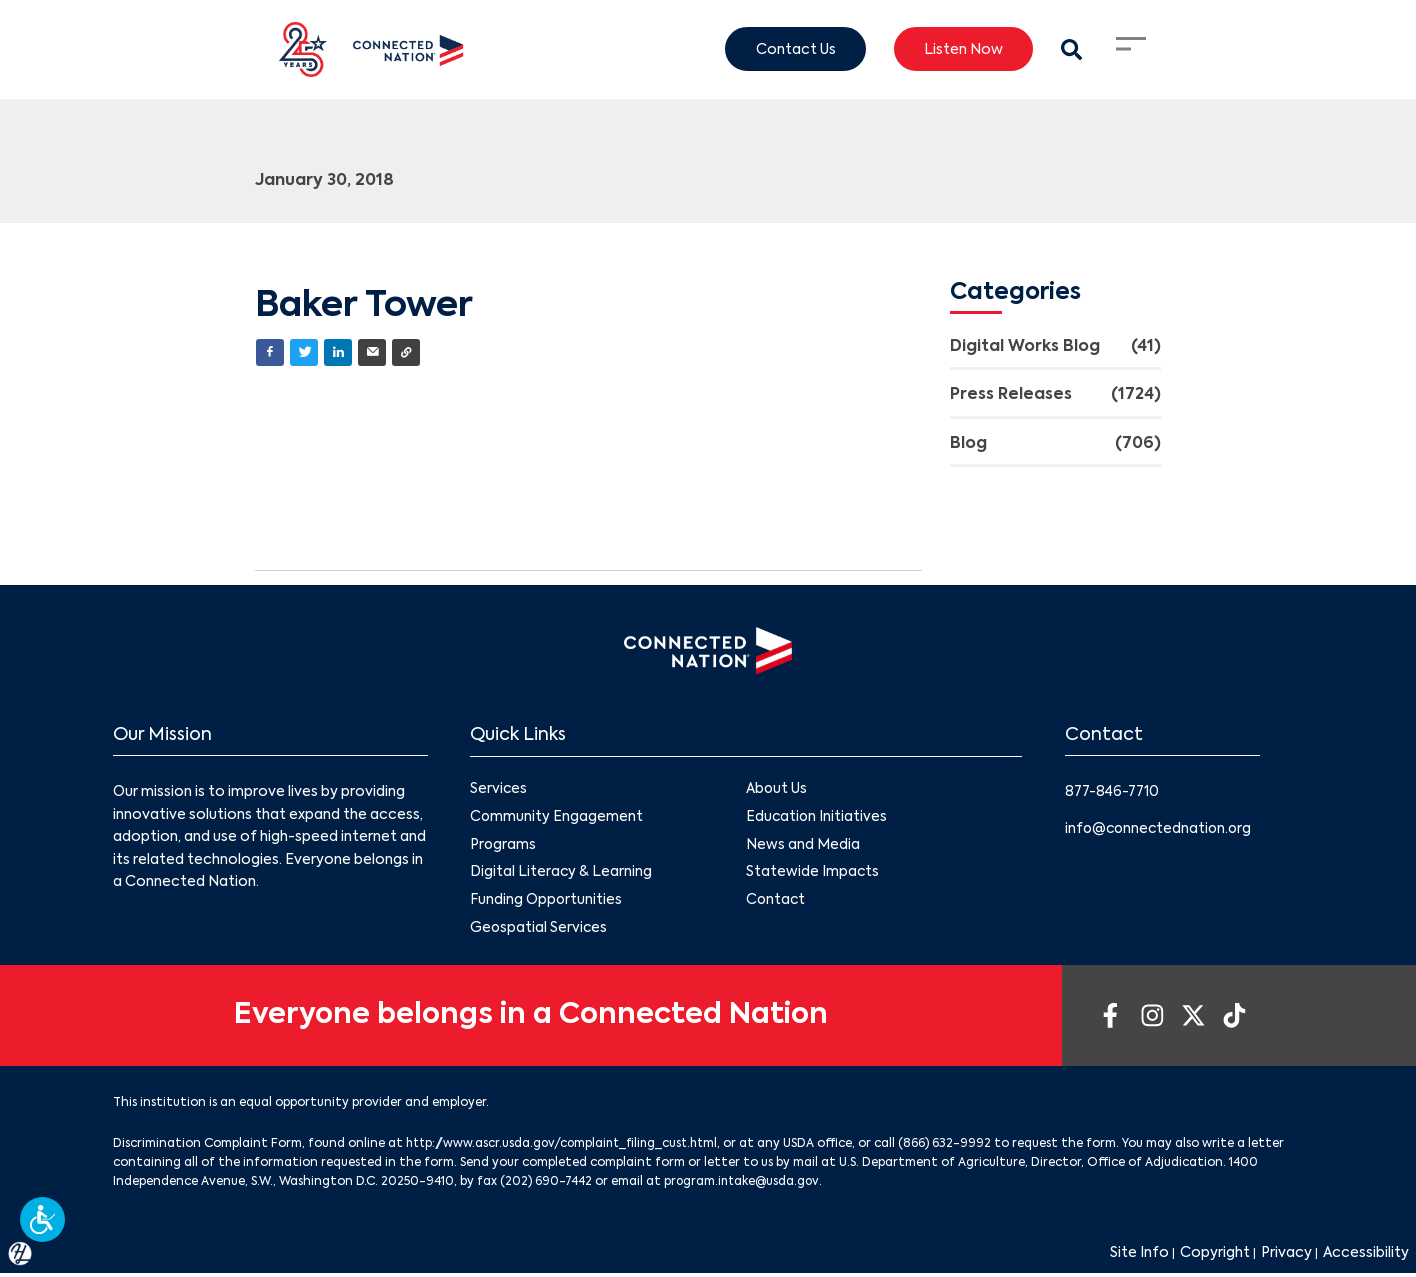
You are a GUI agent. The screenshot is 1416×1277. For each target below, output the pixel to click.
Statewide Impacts (813, 874)
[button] (42, 1219)
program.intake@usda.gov (744, 1185)
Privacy (1286, 1257)
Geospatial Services (539, 930)
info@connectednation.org (1161, 829)
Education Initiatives (817, 818)
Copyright (1215, 1257)
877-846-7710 (1114, 793)
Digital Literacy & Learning (561, 874)
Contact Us (796, 49)
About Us (777, 790)
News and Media (803, 846)
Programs (503, 846)
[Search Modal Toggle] (1071, 49)
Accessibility (1366, 1257)
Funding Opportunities (546, 902)
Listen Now (963, 49)
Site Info (1139, 1257)
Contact (776, 902)
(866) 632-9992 (956, 1147)
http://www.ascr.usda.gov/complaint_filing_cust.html (567, 1147)
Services (499, 790)
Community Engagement (557, 818)
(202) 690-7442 (546, 1185)
